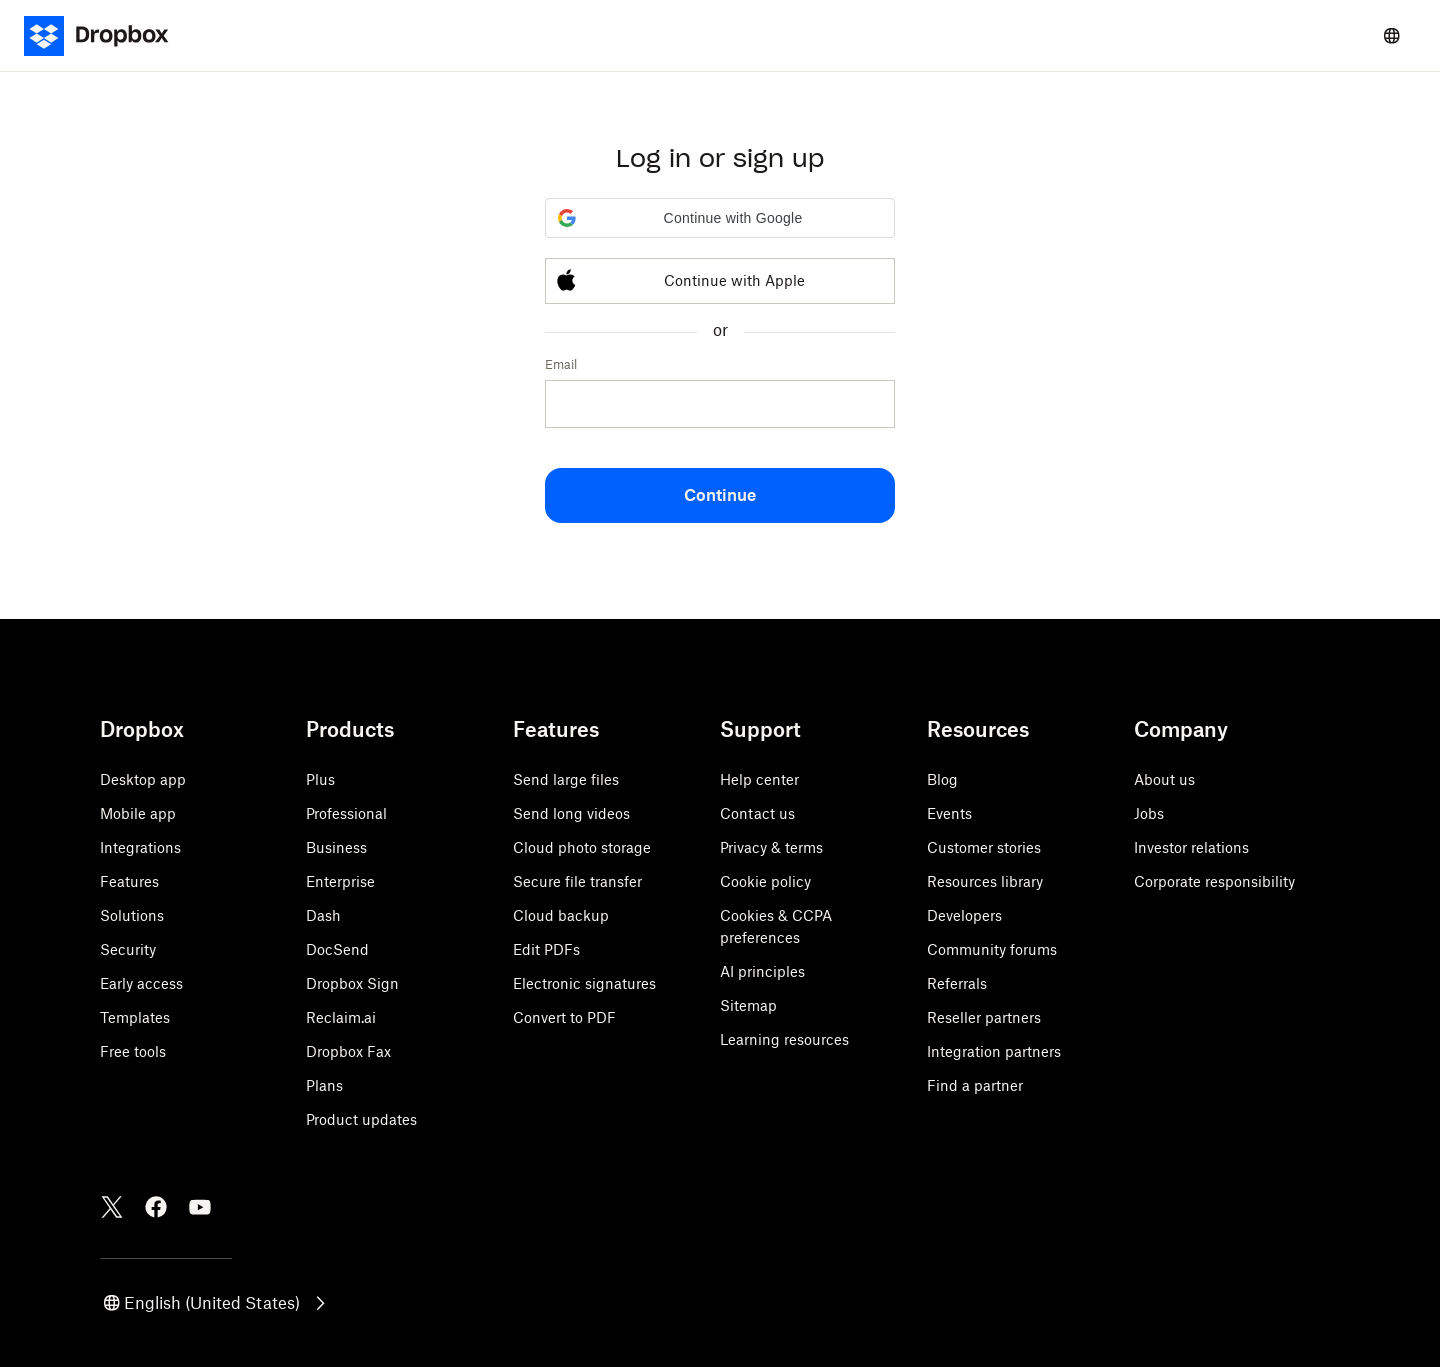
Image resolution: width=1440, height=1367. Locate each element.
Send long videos (571, 813)
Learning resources (784, 1039)
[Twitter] (112, 1207)
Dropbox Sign (352, 983)
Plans (324, 1085)
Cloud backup (561, 915)
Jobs (1149, 813)
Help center (759, 779)
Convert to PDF (564, 1017)
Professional (346, 813)
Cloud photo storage (582, 847)
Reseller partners (984, 1017)
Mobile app (138, 813)
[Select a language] (1392, 36)
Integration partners (994, 1051)
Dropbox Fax (348, 1051)
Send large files (566, 779)
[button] (720, 218)
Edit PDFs (546, 949)
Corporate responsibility (1214, 881)
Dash (323, 915)
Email (561, 364)
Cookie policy (765, 881)
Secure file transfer (577, 881)
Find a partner (975, 1085)
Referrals (957, 983)
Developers (964, 915)
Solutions (132, 915)
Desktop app (143, 779)
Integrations (140, 847)
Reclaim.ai (341, 1017)
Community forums (992, 949)
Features (129, 881)
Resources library (985, 881)
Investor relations (1191, 847)
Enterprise (340, 881)
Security (128, 949)
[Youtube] (200, 1207)
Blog (942, 779)
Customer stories (984, 847)
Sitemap (748, 1005)
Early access (141, 983)
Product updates (361, 1119)
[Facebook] (156, 1207)
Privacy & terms (771, 847)
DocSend (337, 949)
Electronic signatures (584, 983)
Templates (135, 1017)
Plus (320, 779)
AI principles (762, 971)
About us (1164, 779)
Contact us (757, 813)
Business (336, 847)
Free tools (133, 1051)
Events (949, 813)
